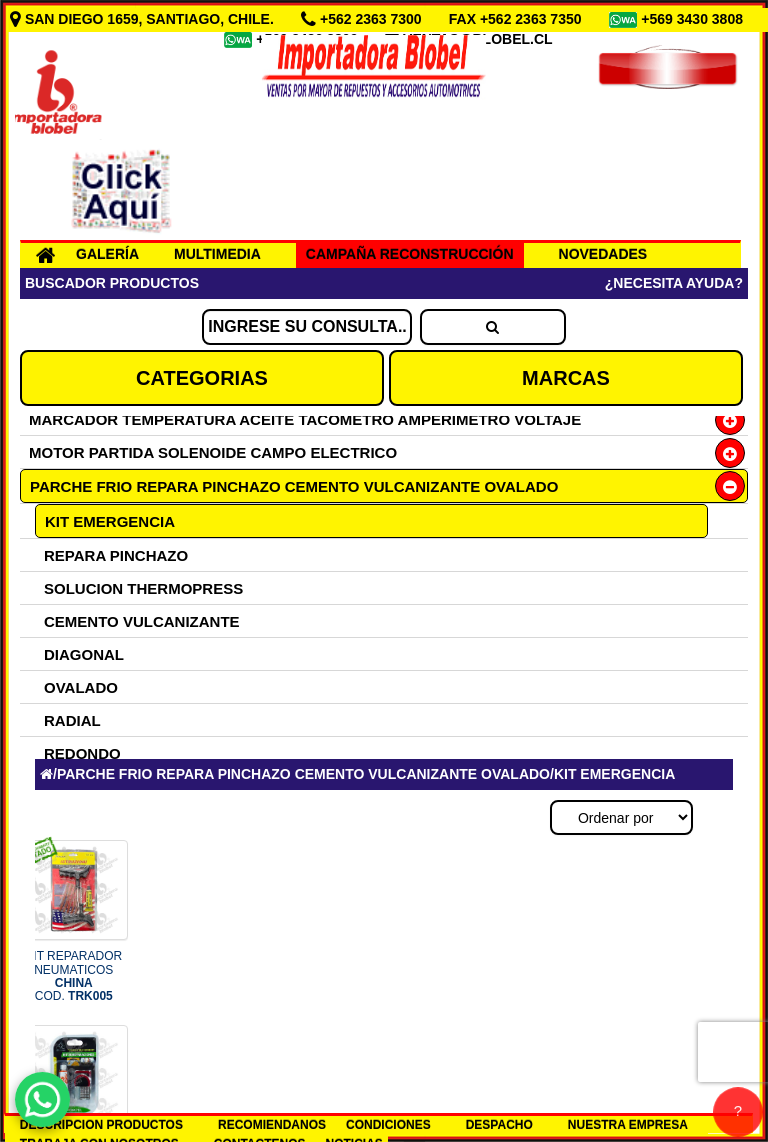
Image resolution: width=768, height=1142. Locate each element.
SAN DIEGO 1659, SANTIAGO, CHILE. (144, 19)
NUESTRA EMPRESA (628, 1125)
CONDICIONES (388, 1125)
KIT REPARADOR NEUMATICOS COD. (73, 976)
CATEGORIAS (202, 378)
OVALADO (81, 687)
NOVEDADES (603, 254)
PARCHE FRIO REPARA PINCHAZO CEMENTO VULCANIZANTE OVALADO (294, 486)
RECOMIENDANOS (272, 1125)
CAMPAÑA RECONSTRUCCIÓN (410, 254)
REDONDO (82, 753)
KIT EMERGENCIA (110, 521)
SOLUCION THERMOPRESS (143, 588)
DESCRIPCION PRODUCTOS (101, 1125)
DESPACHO (499, 1125)
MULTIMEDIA (217, 254)
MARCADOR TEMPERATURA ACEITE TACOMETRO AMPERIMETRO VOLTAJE (305, 419)
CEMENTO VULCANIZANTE (142, 621)
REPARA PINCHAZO (116, 555)
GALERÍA (107, 254)
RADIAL (72, 720)
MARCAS (566, 378)
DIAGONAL (84, 654)
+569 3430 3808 (694, 19)
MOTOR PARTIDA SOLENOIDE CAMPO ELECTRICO (213, 452)
